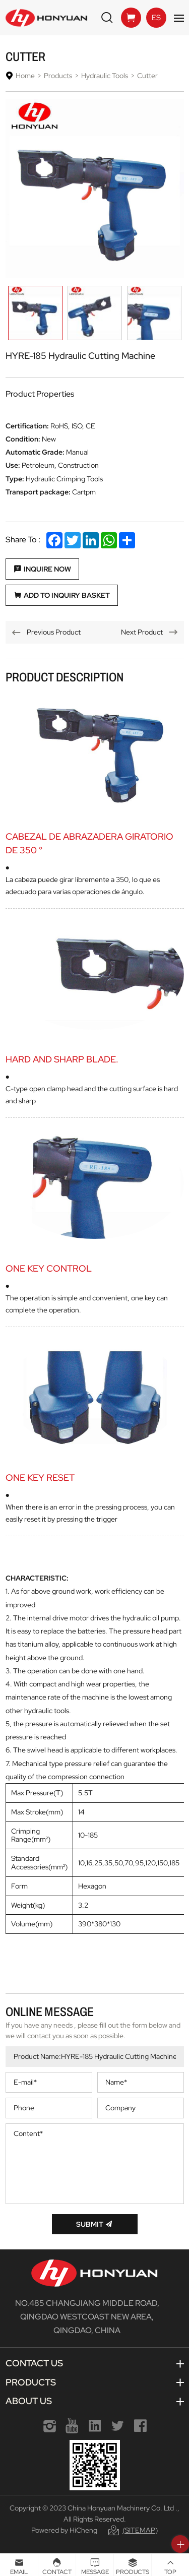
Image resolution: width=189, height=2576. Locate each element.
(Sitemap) (140, 2530)
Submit (89, 2224)
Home (25, 75)
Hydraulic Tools (104, 75)
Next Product (142, 632)
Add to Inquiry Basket (67, 595)
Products (58, 75)
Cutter (147, 75)
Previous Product (54, 632)
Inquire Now (47, 569)
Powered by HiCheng (64, 2530)
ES (156, 18)
